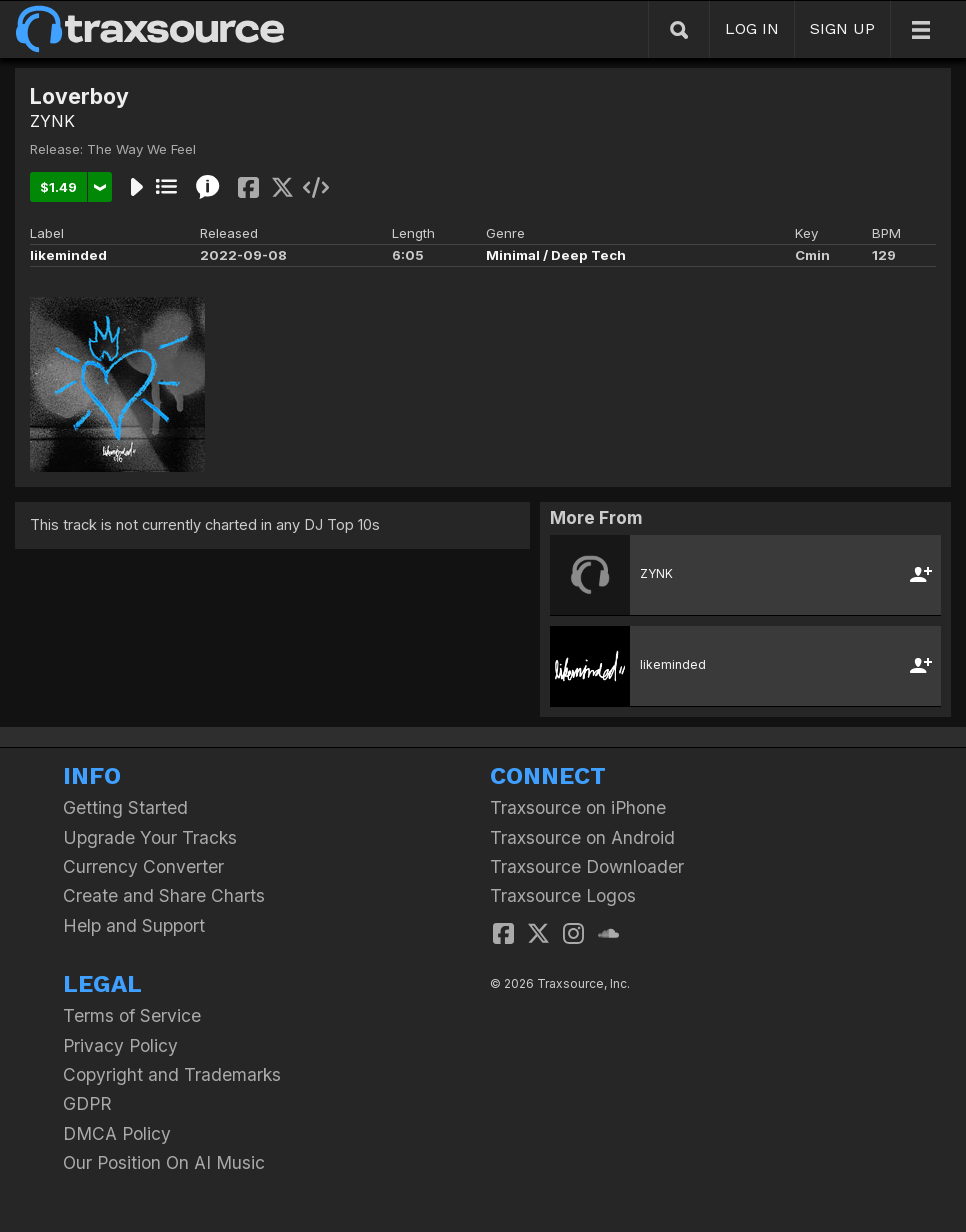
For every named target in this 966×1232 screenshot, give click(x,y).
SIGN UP (842, 28)
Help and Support (134, 925)
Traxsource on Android (582, 837)
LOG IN (752, 28)
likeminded (68, 255)
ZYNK (52, 121)
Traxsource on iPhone (578, 807)
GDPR (87, 1103)
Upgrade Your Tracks (150, 837)
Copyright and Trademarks (172, 1074)
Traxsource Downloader (587, 866)
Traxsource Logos (563, 895)
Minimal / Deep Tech (556, 255)
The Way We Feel (141, 149)
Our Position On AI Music (164, 1162)
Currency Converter (143, 866)
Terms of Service (132, 1015)
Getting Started (125, 807)
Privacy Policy (120, 1045)
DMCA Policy (117, 1133)
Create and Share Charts (164, 895)
